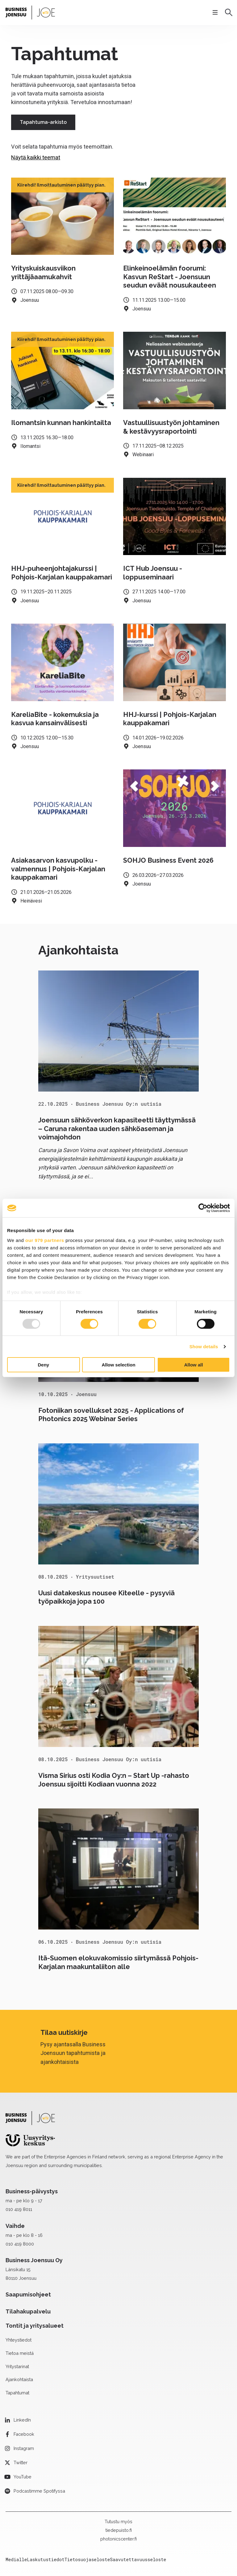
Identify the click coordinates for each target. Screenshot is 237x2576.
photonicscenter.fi (118, 2538)
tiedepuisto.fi (119, 2530)
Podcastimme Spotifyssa (39, 2491)
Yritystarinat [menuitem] (17, 2366)
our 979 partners (44, 1240)
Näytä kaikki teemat (35, 157)
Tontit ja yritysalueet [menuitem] (35, 2325)
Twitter (20, 2462)
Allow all (193, 1364)
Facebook (24, 2434)
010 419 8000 (20, 2243)
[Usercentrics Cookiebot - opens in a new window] (203, 1208)
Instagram (24, 2448)
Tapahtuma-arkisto (43, 122)
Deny (43, 1364)
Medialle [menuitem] (16, 2559)
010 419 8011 (19, 2209)
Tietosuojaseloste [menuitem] (87, 2559)
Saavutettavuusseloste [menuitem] (138, 2559)
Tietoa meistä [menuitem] (20, 2353)
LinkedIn (22, 2419)
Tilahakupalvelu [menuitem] (28, 2311)
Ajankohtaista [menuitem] (19, 2379)
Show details (203, 1346)
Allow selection (118, 1364)
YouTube (22, 2476)
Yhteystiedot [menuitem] (18, 2339)
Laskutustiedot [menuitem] (45, 2559)
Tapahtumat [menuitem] (17, 2392)
